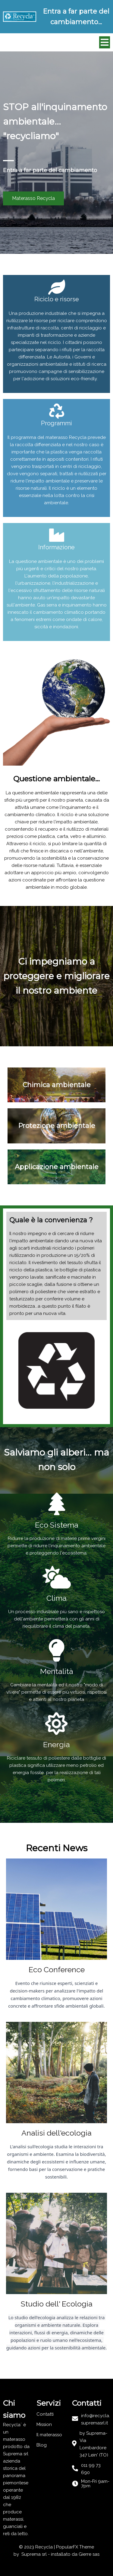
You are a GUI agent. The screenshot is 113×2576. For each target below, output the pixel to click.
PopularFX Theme (75, 2547)
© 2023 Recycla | (37, 2547)
